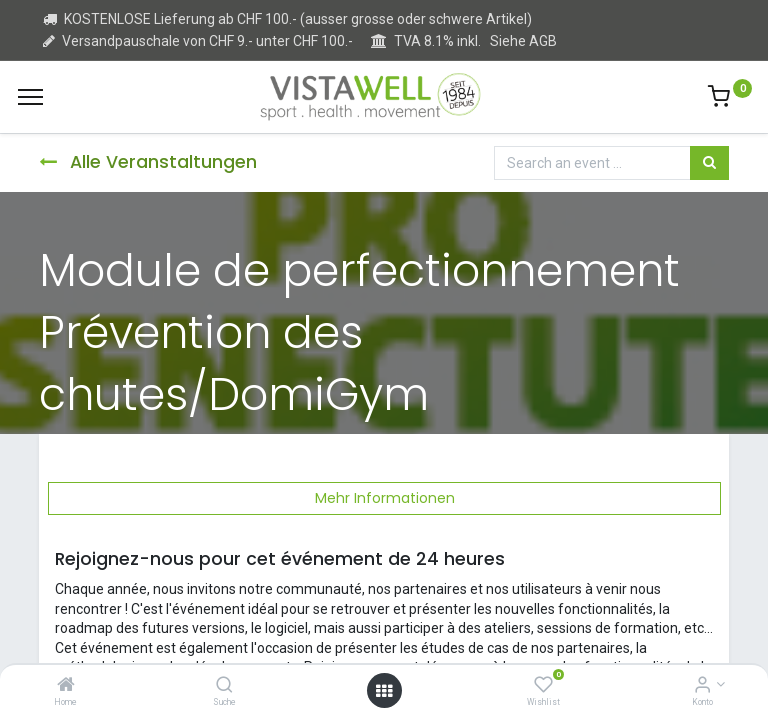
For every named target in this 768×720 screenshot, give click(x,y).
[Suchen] (709, 163)
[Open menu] (384, 691)
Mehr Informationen (385, 498)
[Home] (66, 686)
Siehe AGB (523, 41)
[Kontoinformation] (702, 686)
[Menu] (30, 97)
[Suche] (224, 686)
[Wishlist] (543, 686)
